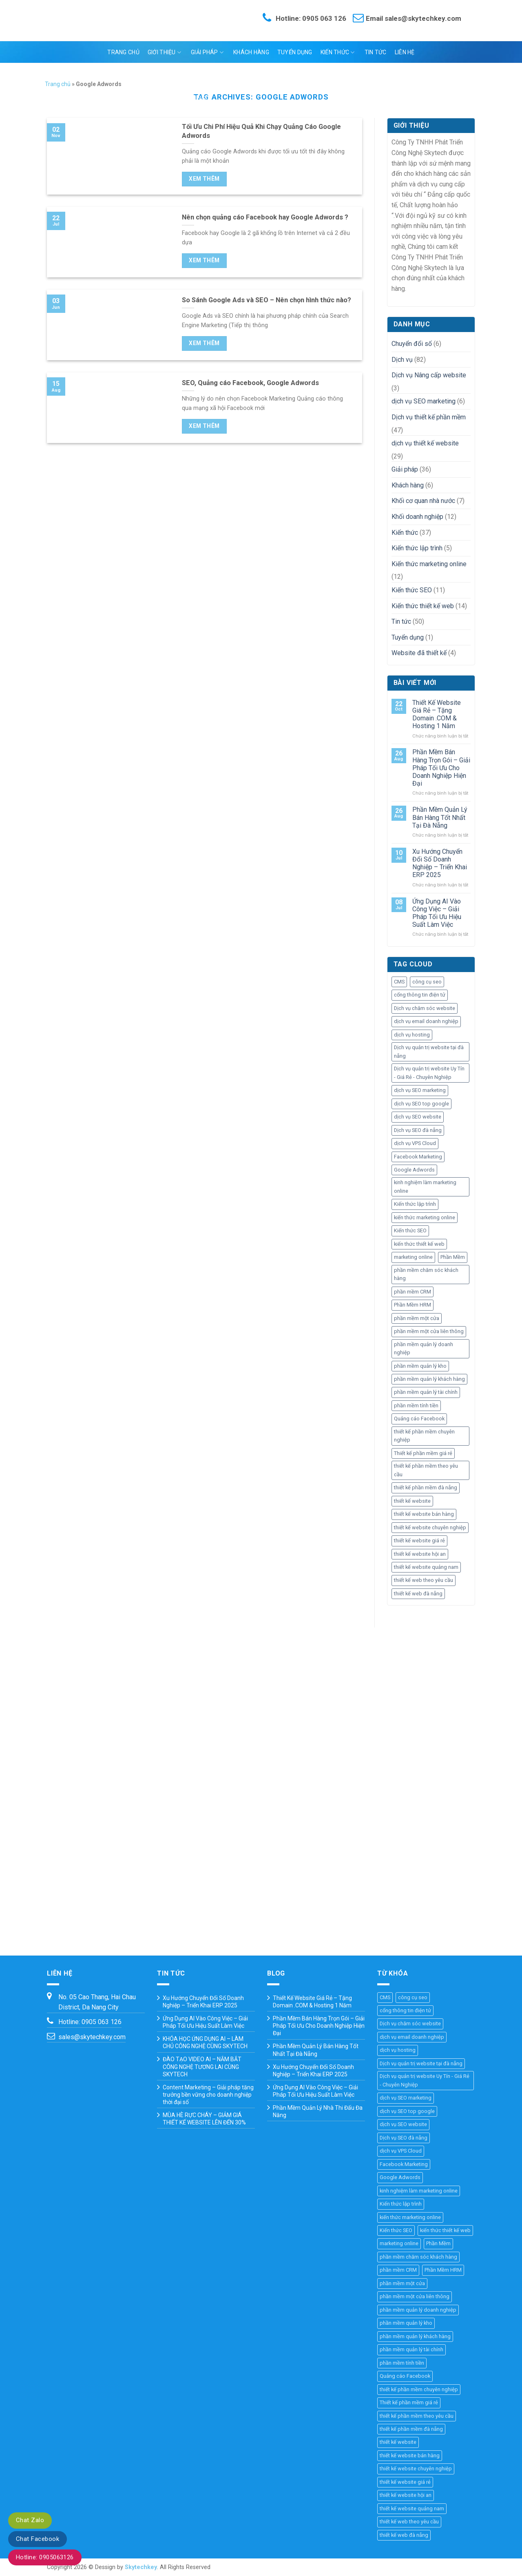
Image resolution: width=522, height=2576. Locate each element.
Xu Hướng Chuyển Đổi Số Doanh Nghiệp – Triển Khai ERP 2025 (439, 863)
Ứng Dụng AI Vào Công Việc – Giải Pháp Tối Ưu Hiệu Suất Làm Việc (436, 913)
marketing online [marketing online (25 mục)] (413, 1257)
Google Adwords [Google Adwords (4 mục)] (414, 1170)
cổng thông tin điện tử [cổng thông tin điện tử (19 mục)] (419, 995)
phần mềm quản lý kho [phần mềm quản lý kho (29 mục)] (420, 1366)
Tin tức (376, 52)
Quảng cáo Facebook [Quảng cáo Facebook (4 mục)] (419, 1418)
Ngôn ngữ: (260, 73)
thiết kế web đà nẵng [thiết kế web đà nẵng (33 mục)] (418, 1593)
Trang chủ (123, 52)
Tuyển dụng (294, 52)
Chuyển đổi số (412, 344)
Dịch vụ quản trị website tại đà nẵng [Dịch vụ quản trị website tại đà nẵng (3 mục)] (429, 1051)
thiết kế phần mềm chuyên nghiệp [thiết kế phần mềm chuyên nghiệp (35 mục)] (424, 1436)
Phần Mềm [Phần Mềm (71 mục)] (452, 1257)
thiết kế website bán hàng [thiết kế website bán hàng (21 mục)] (424, 1514)
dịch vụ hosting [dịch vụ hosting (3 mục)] (412, 1035)
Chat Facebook (37, 2539)
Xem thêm (204, 178)
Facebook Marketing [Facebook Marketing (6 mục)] (418, 1157)
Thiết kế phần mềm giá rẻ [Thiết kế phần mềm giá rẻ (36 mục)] (423, 1453)
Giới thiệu (164, 52)
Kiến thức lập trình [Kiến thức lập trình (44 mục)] (415, 1204)
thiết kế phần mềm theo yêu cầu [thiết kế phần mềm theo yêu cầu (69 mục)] (426, 1470)
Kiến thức (338, 52)
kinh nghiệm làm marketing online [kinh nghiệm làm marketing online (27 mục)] (425, 1186)
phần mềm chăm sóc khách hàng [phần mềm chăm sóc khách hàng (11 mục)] (426, 1274)
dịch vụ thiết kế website (425, 443)
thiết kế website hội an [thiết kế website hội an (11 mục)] (420, 1554)
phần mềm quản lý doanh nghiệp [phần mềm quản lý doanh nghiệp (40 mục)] (423, 1348)
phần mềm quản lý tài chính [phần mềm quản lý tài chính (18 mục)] (426, 1392)
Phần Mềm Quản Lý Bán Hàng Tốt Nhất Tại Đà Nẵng (439, 817)
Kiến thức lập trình (417, 548)
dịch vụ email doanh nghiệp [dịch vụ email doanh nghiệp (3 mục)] (426, 1021)
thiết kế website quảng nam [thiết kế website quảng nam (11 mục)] (426, 1567)
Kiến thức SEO (412, 590)
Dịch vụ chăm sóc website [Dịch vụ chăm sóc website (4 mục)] (424, 1008)
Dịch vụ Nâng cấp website (429, 375)
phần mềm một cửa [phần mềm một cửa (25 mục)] (416, 1318)
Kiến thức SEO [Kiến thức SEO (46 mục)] (410, 1230)
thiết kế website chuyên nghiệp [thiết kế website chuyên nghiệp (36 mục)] (430, 1527)
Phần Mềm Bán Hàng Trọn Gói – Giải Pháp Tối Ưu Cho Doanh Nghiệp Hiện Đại (441, 767)
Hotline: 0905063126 (45, 2557)
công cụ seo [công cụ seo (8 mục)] (427, 982)
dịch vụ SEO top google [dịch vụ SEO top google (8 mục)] (421, 1104)
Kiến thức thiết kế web (423, 606)
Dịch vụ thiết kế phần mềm (429, 417)
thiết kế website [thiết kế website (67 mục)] (412, 1501)
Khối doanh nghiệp (417, 517)
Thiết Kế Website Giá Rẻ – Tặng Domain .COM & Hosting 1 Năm (436, 714)
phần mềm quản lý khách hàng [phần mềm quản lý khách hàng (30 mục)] (429, 1379)
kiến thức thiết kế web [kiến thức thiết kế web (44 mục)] (419, 1244)
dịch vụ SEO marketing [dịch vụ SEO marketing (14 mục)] (420, 1090)
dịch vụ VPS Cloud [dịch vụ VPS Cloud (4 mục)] (415, 1143)
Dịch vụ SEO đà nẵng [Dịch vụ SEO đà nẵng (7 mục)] (418, 1130)
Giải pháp (207, 52)
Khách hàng (251, 52)
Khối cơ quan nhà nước (423, 501)
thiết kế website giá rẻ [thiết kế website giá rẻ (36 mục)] (419, 1540)
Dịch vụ (402, 359)
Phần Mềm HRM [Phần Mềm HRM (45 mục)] (412, 1305)
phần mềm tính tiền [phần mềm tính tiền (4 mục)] (416, 1405)
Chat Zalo (30, 2520)
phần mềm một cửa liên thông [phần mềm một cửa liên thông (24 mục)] (429, 1331)
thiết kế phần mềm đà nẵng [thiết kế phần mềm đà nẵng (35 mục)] (425, 1487)
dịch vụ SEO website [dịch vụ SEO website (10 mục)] (417, 1117)
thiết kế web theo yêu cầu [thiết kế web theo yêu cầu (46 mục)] (423, 1580)
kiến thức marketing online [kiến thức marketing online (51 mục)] (424, 1217)
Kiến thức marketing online (429, 564)
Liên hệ (405, 52)
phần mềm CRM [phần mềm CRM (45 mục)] (412, 1292)
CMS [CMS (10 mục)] (399, 982)
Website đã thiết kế (419, 653)
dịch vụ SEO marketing (424, 401)
